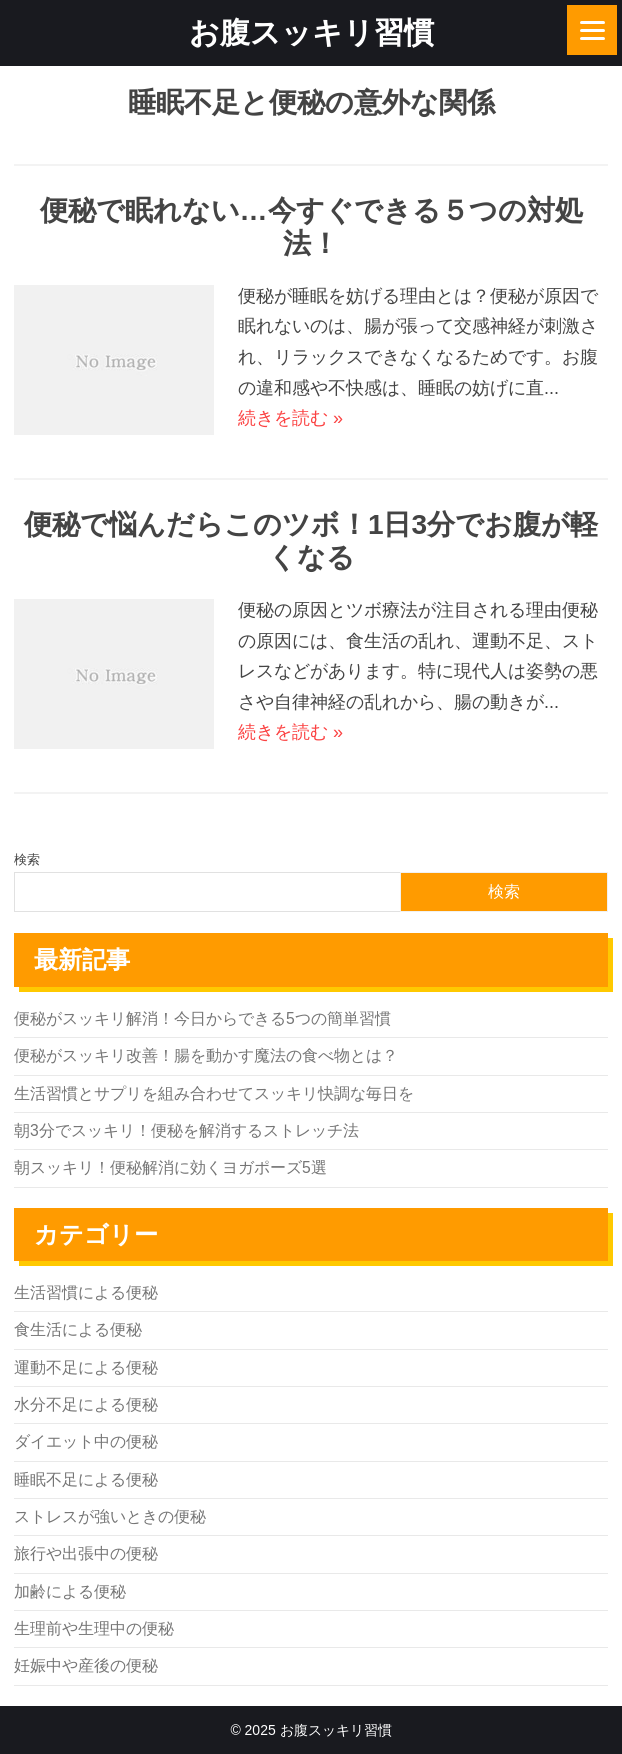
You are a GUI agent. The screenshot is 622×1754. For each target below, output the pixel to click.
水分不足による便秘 (86, 1404)
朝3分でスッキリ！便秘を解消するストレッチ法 (186, 1130)
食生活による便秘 (78, 1329)
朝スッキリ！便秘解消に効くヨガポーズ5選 (170, 1167)
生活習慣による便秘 (86, 1292)
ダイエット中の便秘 (86, 1441)
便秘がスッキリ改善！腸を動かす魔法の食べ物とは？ (206, 1055)
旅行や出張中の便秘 (86, 1553)
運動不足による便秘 (86, 1367)
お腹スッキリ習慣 (311, 32)
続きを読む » (290, 418)
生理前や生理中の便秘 (94, 1628)
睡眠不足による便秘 (86, 1479)
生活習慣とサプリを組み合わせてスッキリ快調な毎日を (214, 1093)
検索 (27, 859)
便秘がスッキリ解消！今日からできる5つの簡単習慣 (202, 1018)
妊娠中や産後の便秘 (86, 1665)
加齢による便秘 (70, 1591)
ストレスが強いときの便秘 (110, 1516)
